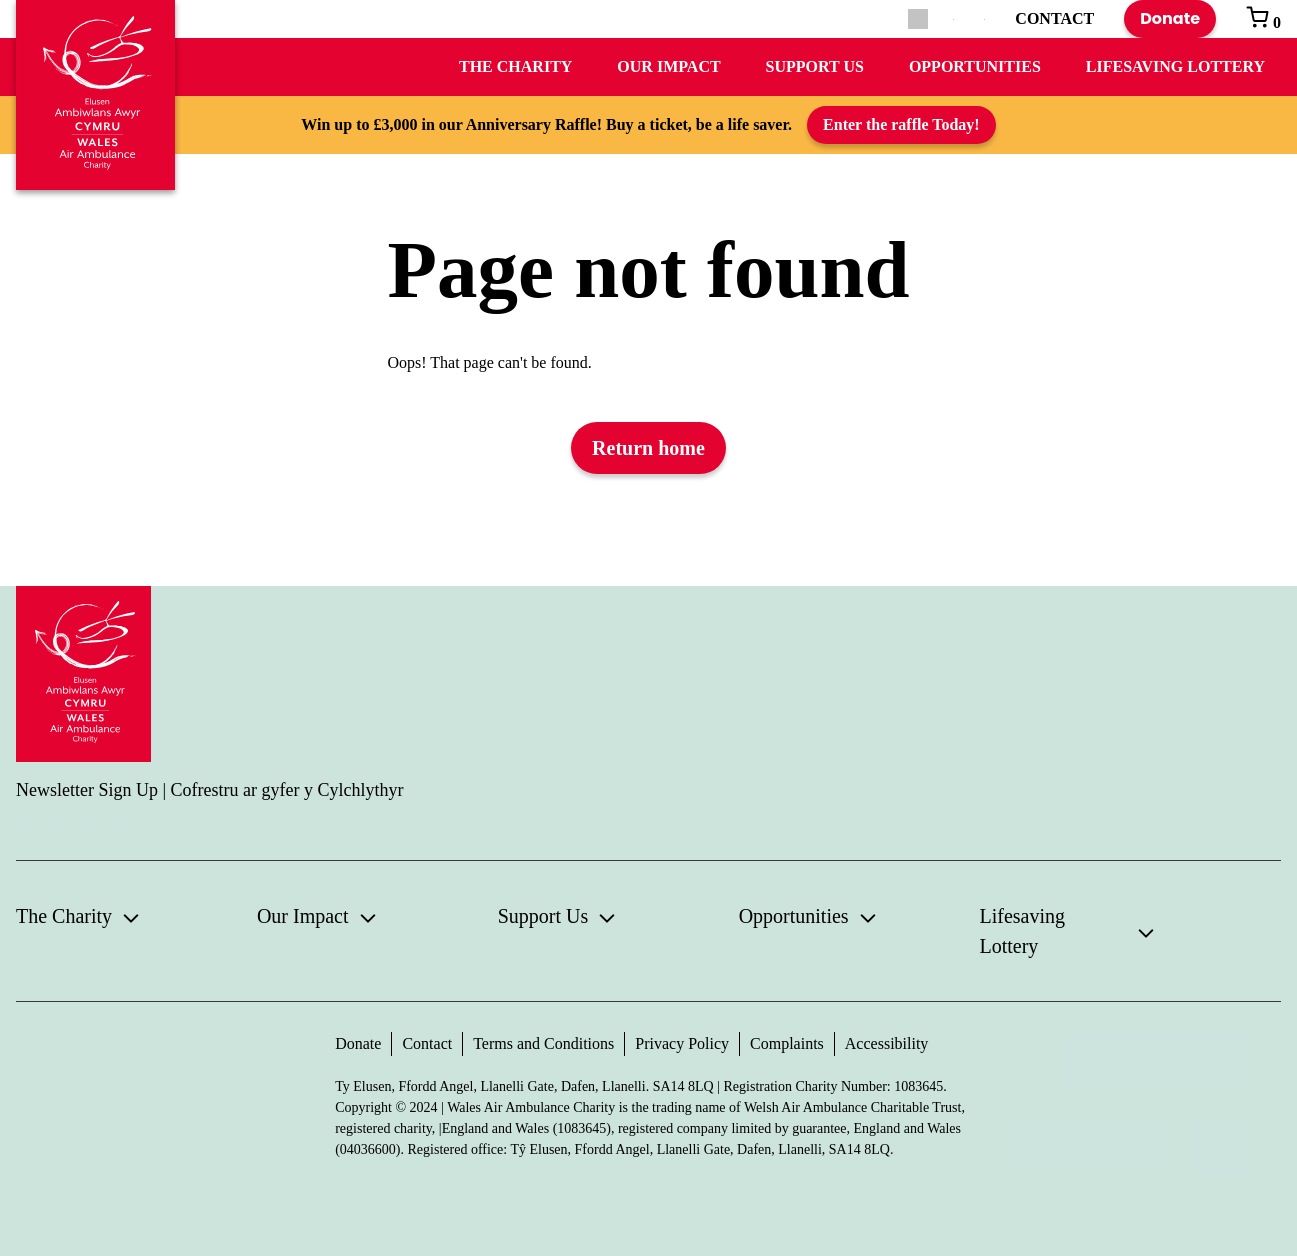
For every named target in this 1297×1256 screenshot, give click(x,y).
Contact (427, 1043)
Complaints (787, 1043)
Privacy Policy (682, 1043)
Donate (1170, 18)
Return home (648, 448)
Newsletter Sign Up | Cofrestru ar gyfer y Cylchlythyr (210, 790)
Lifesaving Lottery (1175, 66)
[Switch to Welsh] (984, 19)
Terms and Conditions (543, 1043)
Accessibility (887, 1043)
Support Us (815, 66)
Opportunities (975, 66)
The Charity (515, 66)
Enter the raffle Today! (901, 124)
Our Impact (668, 66)
